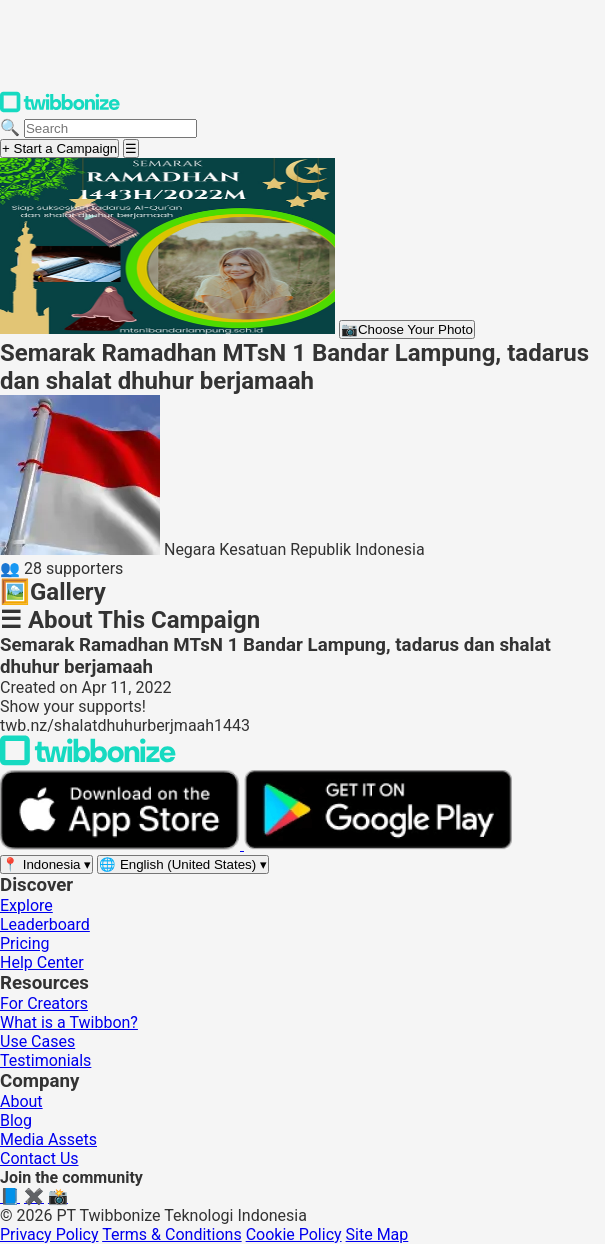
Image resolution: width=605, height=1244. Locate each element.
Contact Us (39, 1158)
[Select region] (46, 864)
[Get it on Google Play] (378, 844)
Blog (16, 1120)
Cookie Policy (294, 1234)
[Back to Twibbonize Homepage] (88, 760)
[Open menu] (131, 148)
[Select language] (183, 864)
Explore (26, 905)
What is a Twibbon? (69, 1022)
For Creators (44, 1003)
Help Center (42, 962)
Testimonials (45, 1060)
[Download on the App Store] (122, 844)
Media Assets (48, 1139)
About (21, 1101)
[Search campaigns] (110, 128)
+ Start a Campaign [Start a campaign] (59, 148)
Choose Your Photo (407, 329)
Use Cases (37, 1041)
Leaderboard (45, 924)
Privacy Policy (49, 1234)
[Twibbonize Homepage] (60, 108)
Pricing (25, 943)
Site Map (377, 1234)
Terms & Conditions (172, 1234)
